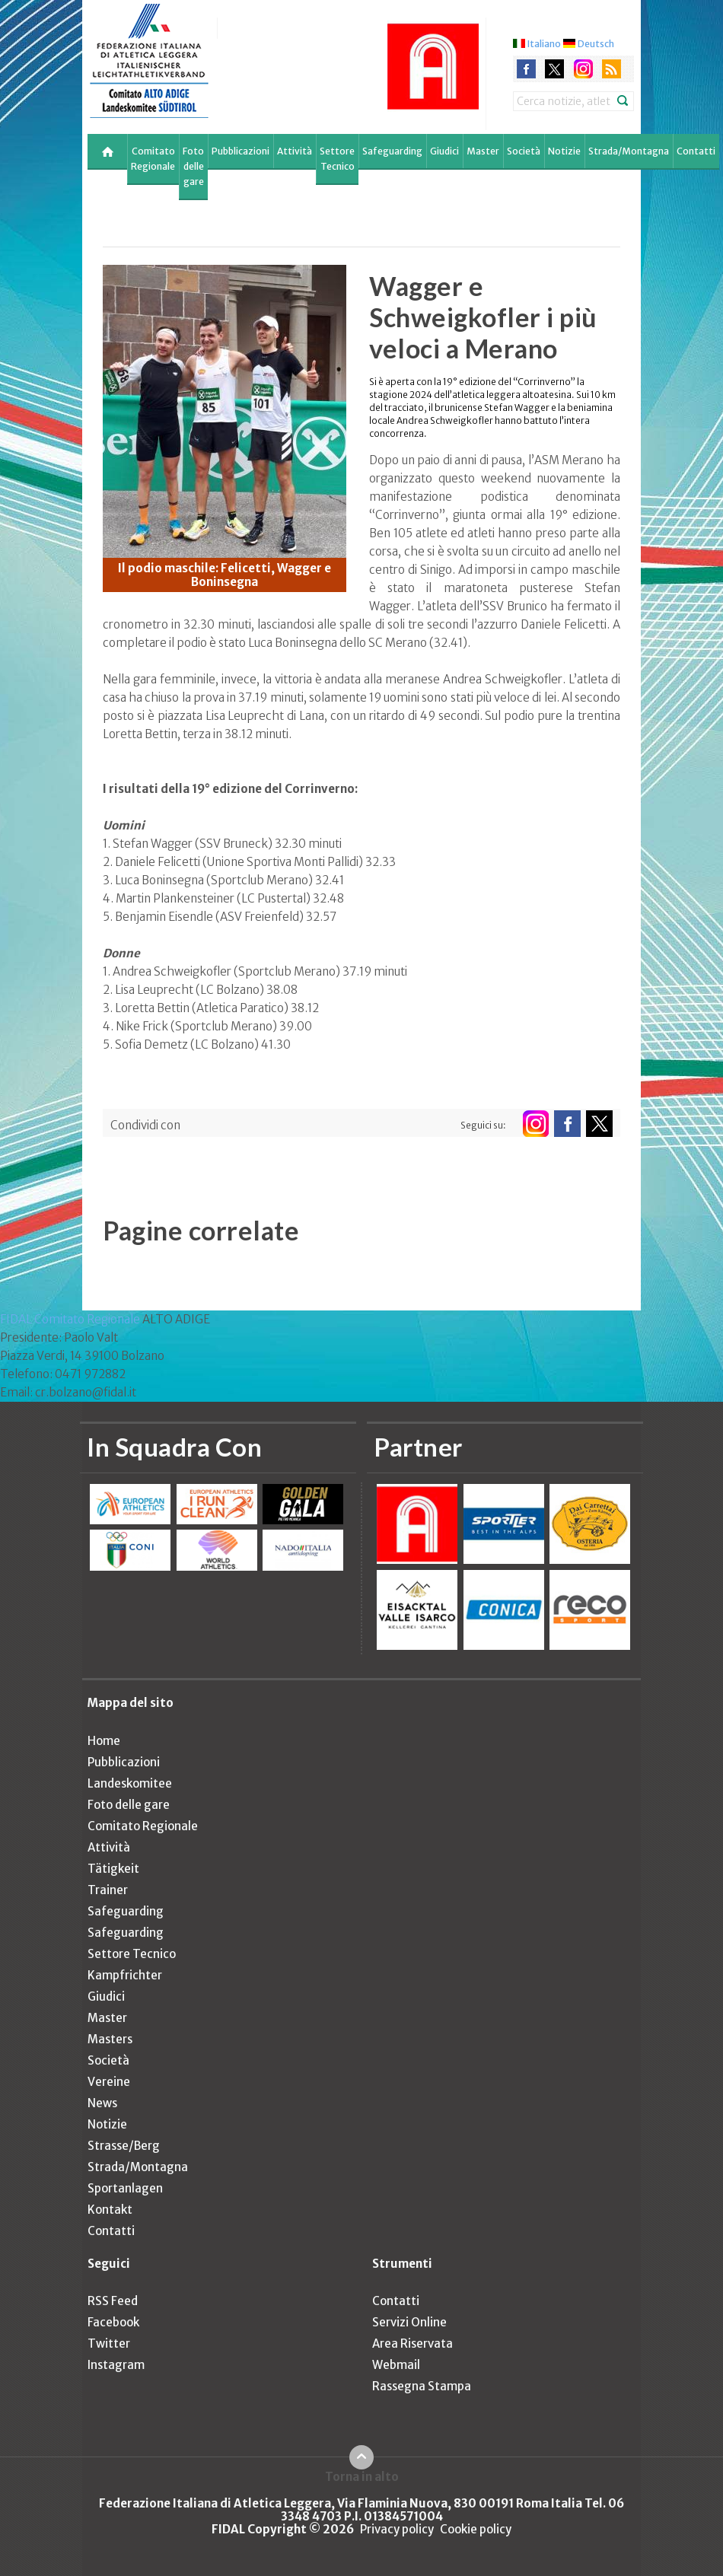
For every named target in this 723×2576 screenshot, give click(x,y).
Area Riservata (412, 2343)
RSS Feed (113, 2301)
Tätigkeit (113, 1868)
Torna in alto (362, 2476)
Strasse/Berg (124, 2145)
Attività (294, 151)
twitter (554, 68)
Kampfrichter (125, 1975)
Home (104, 1741)
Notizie (564, 151)
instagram (583, 68)
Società (523, 151)
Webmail (396, 2365)
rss (611, 68)
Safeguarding (392, 151)
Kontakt (110, 2209)
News (102, 2103)
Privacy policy (397, 2529)
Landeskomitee (130, 1783)
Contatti (696, 151)
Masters (110, 2039)
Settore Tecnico (337, 158)
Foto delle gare (193, 166)
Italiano (544, 43)
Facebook (113, 2322)
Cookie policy (475, 2529)
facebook (526, 68)
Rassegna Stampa (421, 2386)
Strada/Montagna (628, 151)
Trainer (108, 1890)
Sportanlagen (125, 2188)
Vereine (109, 2081)
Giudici (444, 151)
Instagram (116, 2365)
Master (483, 151)
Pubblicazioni (240, 151)
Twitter (109, 2343)
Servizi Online (409, 2322)
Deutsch (596, 43)
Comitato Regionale (153, 158)
